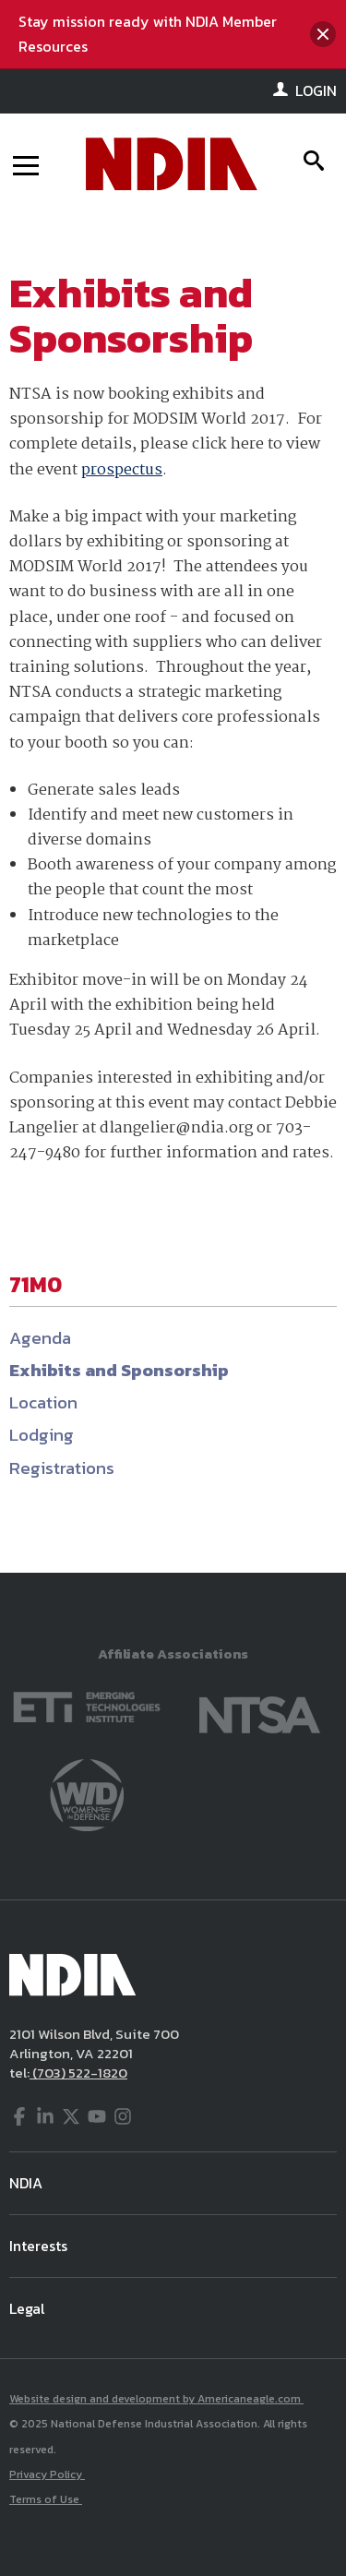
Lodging (41, 1434)
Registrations (61, 1468)
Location (43, 1402)
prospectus (121, 470)
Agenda (40, 1337)
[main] (173, 894)
